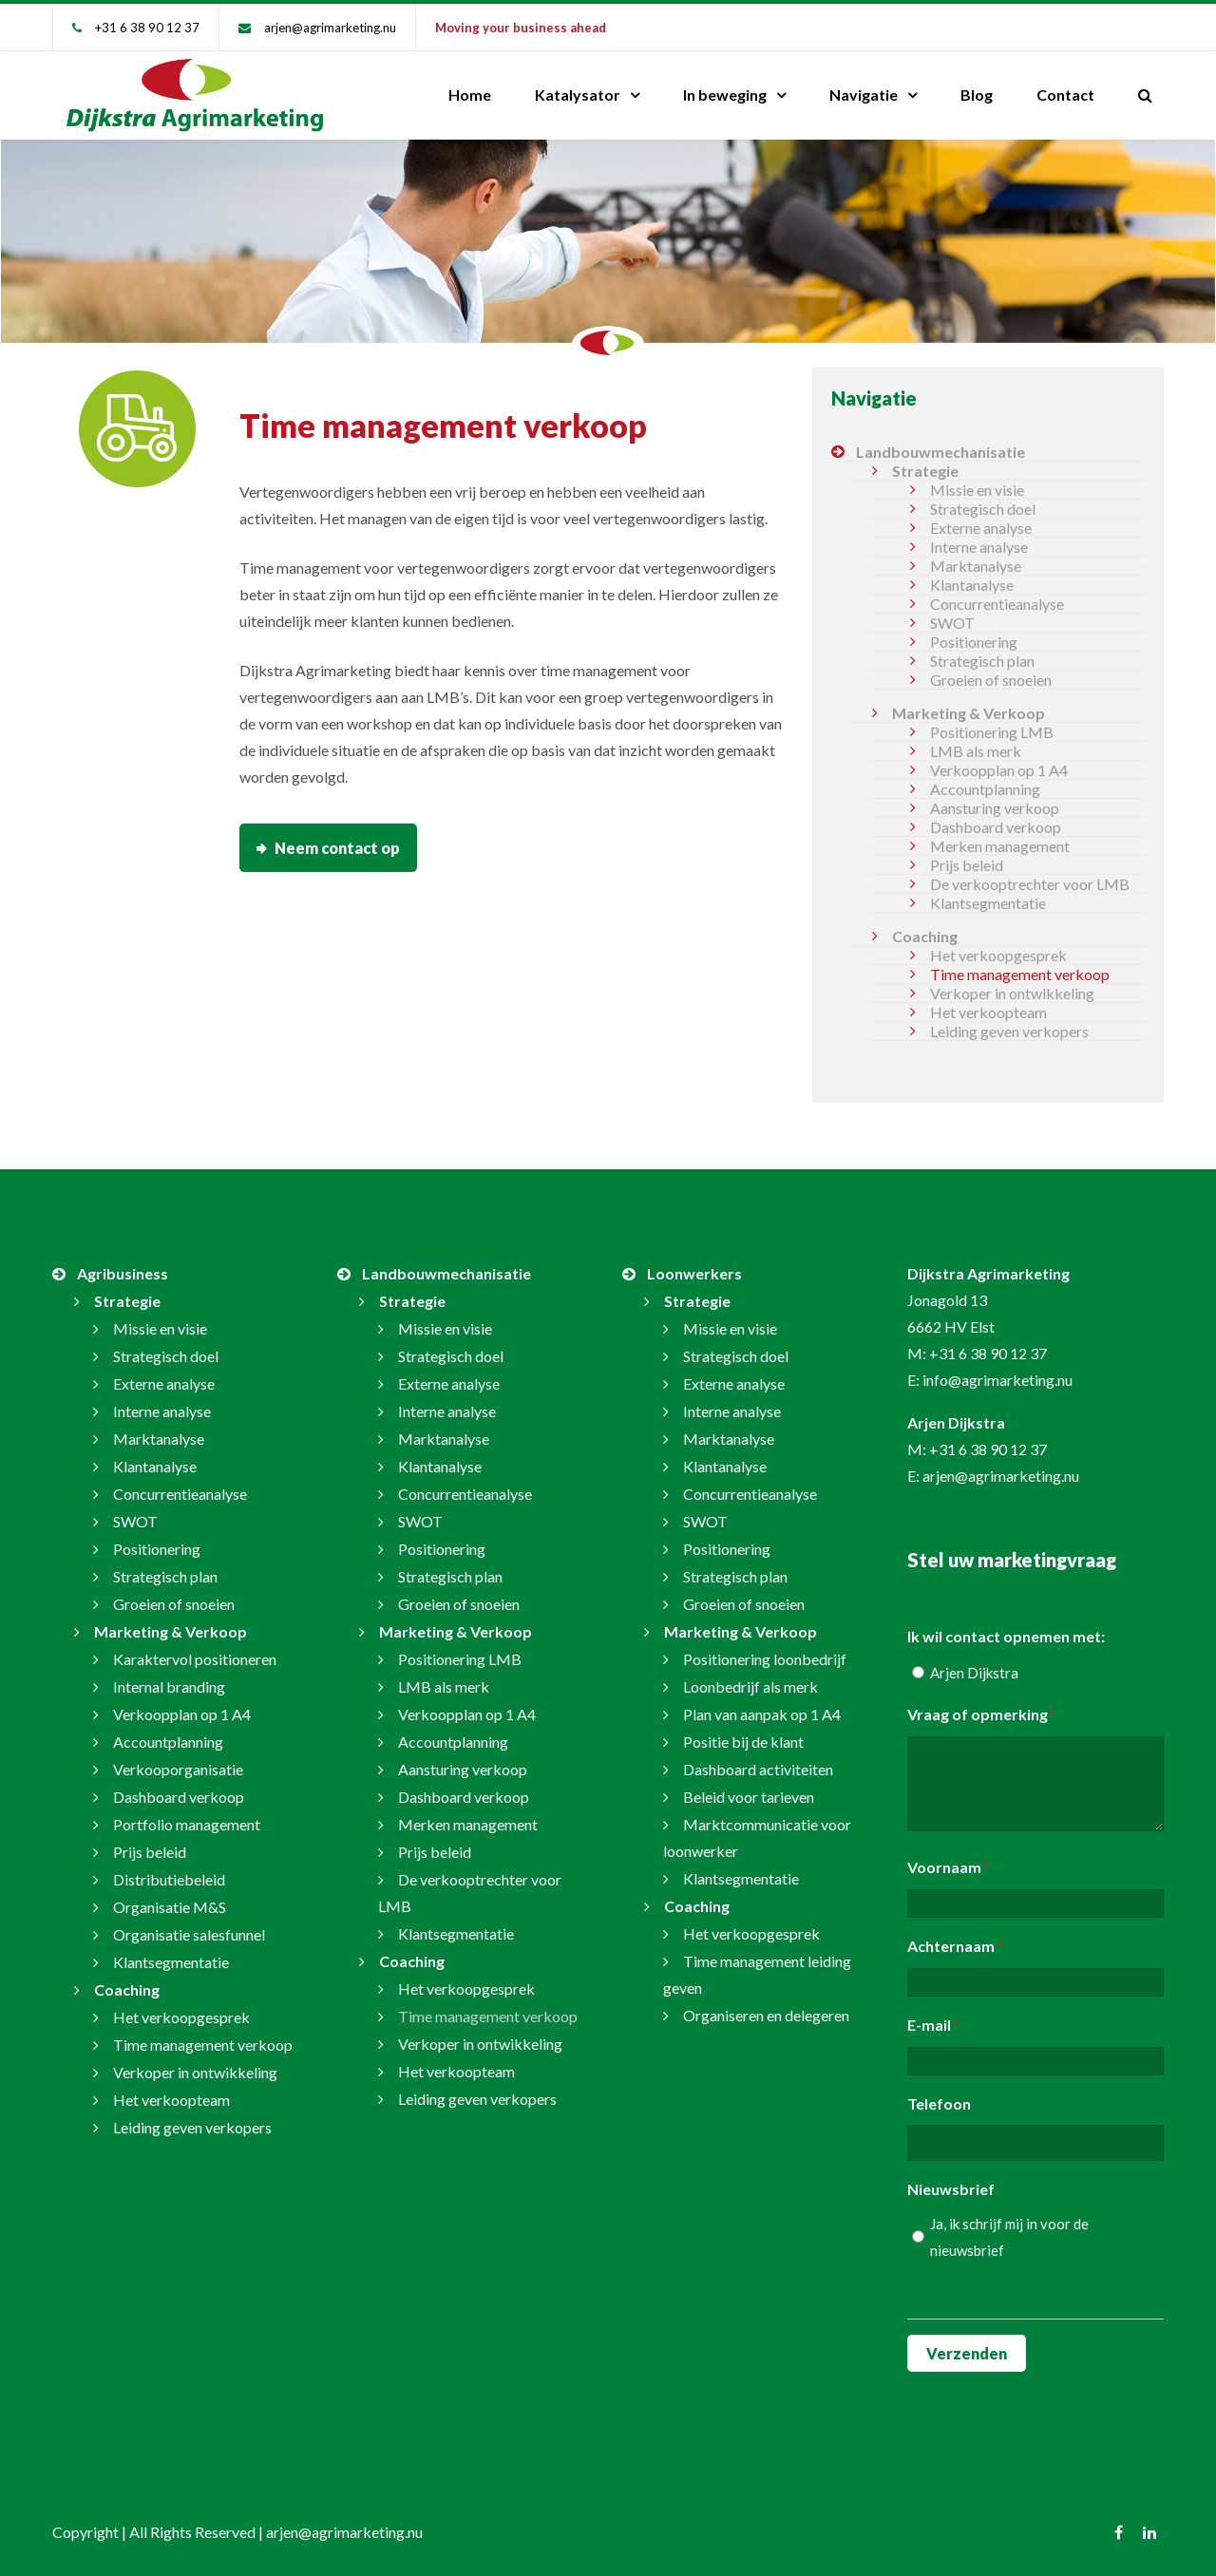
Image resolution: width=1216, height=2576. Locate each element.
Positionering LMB (992, 732)
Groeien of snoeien (991, 680)
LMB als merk (975, 751)
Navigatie (863, 94)
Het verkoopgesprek (998, 955)
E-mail (933, 2026)
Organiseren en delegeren (766, 2015)
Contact (1065, 94)
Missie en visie (977, 490)
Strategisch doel (983, 509)
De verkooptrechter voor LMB (1030, 884)
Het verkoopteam (988, 1012)
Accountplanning (985, 789)
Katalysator (577, 94)
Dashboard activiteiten (758, 1769)
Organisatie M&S (169, 1907)
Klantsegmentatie (988, 903)
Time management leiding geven (757, 1974)
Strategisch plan (982, 661)
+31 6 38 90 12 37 (147, 27)
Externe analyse (981, 528)
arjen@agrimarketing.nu (330, 27)
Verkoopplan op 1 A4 (999, 770)
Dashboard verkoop (995, 827)
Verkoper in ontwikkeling (1012, 993)
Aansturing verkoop (994, 808)
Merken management (1000, 846)
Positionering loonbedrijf (764, 1659)
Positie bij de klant (743, 1742)
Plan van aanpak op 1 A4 (762, 1714)
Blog (976, 94)
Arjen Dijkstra (974, 1672)
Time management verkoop (1020, 974)
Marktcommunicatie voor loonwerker (757, 1837)
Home (469, 94)
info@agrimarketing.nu (997, 1380)
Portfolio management (186, 1824)
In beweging (725, 94)
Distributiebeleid (169, 1879)
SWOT (952, 623)
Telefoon (939, 2103)
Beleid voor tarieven (748, 1797)
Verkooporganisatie (178, 1769)
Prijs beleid (966, 865)
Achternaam (954, 1947)
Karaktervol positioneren (194, 1659)
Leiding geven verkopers (1009, 1031)
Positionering (973, 642)
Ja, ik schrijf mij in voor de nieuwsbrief (1009, 2237)
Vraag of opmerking (981, 1715)
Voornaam (948, 1868)
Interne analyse (979, 547)
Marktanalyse (975, 566)
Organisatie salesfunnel (189, 1934)
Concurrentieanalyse (997, 604)
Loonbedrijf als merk (750, 1686)
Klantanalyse (972, 585)
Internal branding (169, 1686)
